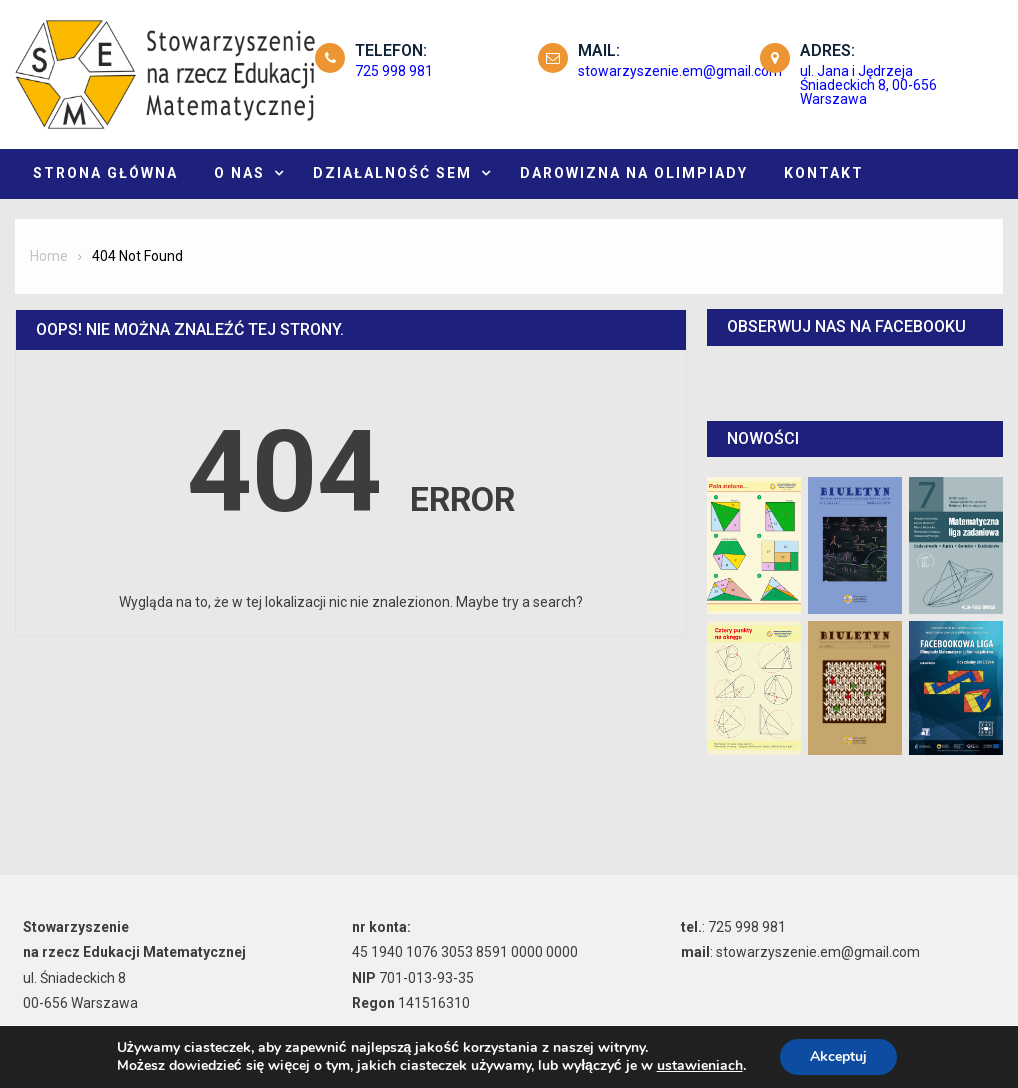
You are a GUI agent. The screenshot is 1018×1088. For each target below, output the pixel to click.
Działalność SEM (392, 173)
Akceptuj (838, 1056)
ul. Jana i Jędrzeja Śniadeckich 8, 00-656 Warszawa (868, 85)
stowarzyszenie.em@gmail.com (680, 71)
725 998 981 (394, 71)
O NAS (239, 173)
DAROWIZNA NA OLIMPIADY (634, 173)
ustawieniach (700, 1066)
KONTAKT (824, 173)
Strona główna (105, 173)
